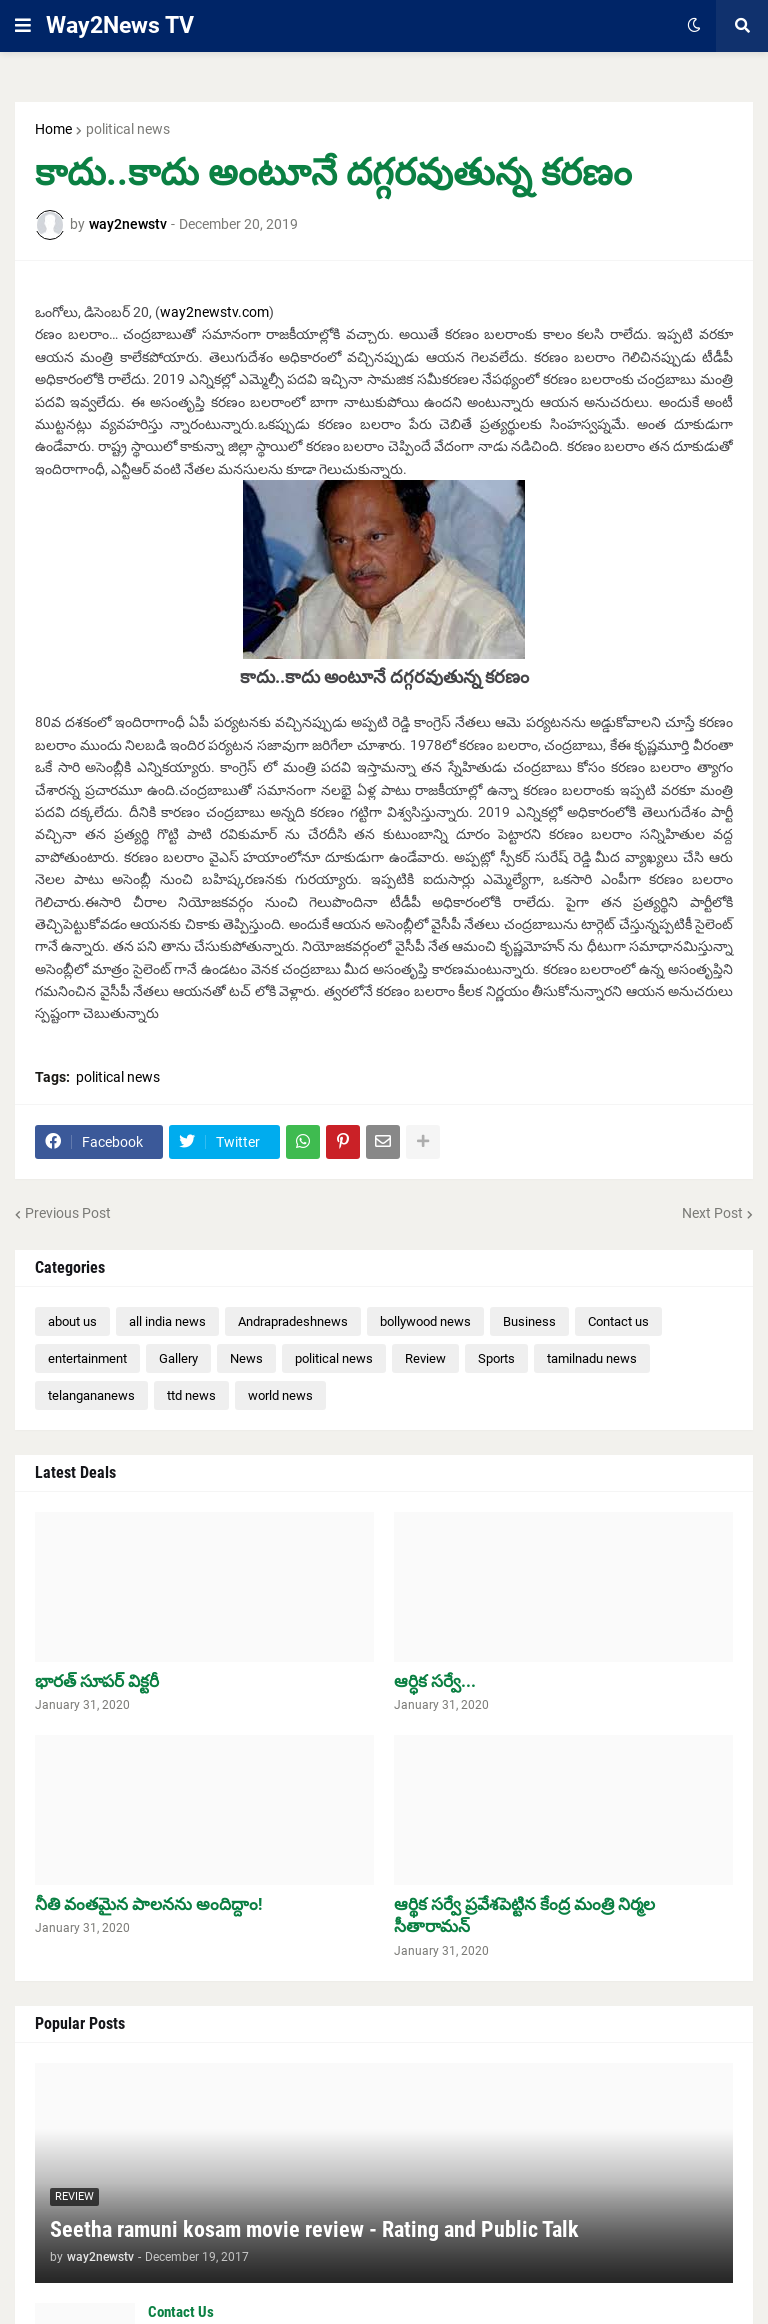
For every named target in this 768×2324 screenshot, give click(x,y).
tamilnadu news (592, 1358)
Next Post (712, 1213)
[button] (23, 26)
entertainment (87, 1358)
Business (529, 1321)
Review (425, 1358)
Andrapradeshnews (293, 1321)
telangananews (91, 1395)
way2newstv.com (214, 312)
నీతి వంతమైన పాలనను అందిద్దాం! (148, 1904)
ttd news (191, 1395)
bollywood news (425, 1321)
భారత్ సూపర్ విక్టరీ (97, 1681)
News (246, 1358)
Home (53, 129)
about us (72, 1321)
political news (128, 129)
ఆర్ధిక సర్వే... (435, 1681)
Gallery (178, 1358)
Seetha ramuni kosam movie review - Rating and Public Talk (314, 2229)
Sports (496, 1358)
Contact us (618, 1321)
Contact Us (181, 2312)
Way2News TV (120, 25)
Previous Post (68, 1213)
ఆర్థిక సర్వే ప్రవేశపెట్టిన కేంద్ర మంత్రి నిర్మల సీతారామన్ (524, 1915)
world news (280, 1395)
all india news (167, 1321)
